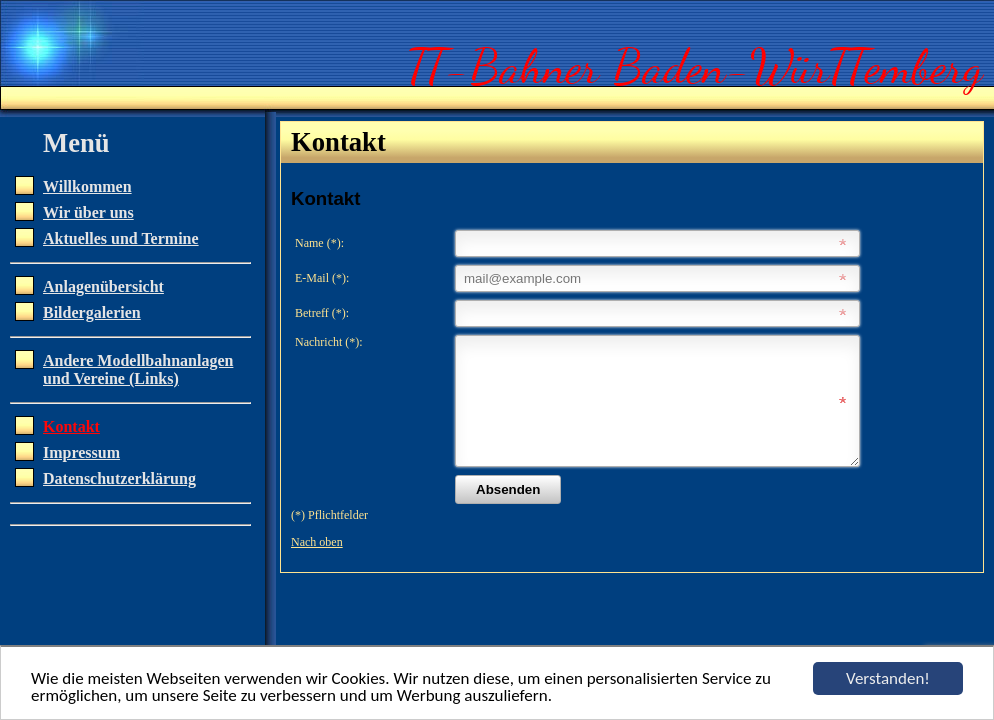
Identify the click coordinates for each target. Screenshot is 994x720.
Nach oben (317, 566)
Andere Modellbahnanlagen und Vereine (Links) (138, 369)
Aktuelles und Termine (121, 238)
